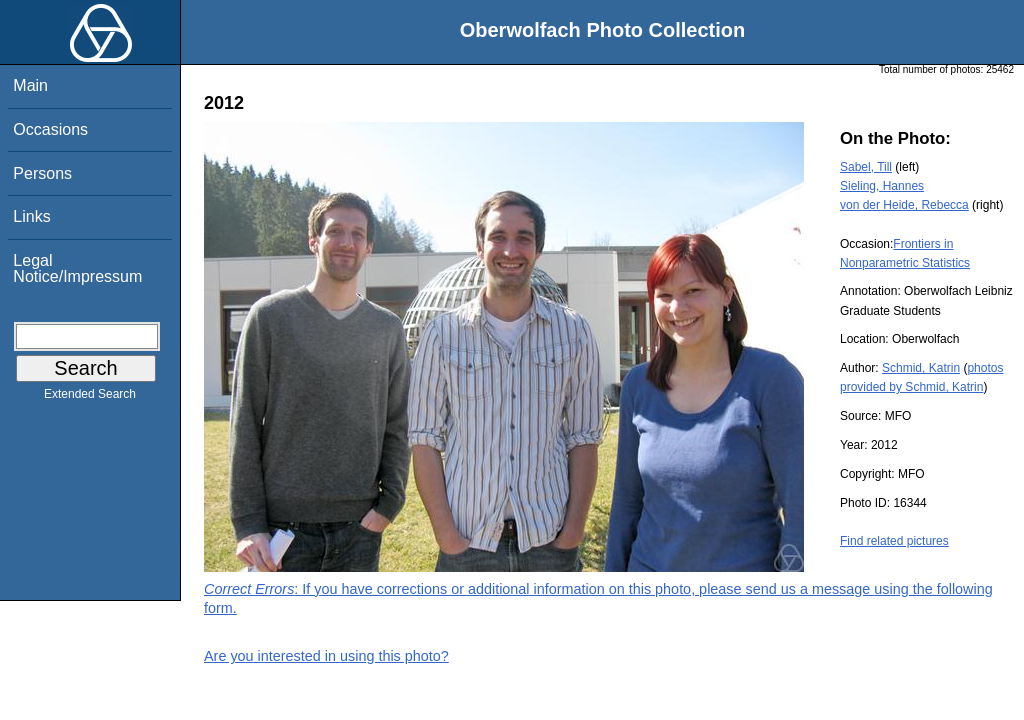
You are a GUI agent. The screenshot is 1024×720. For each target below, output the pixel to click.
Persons (42, 173)
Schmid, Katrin (921, 368)
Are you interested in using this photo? (326, 656)
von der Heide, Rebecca (904, 205)
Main (30, 85)
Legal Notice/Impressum (77, 268)
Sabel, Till (866, 167)
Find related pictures (894, 541)
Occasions (50, 129)
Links (31, 216)
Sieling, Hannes (882, 186)
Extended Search (90, 398)
